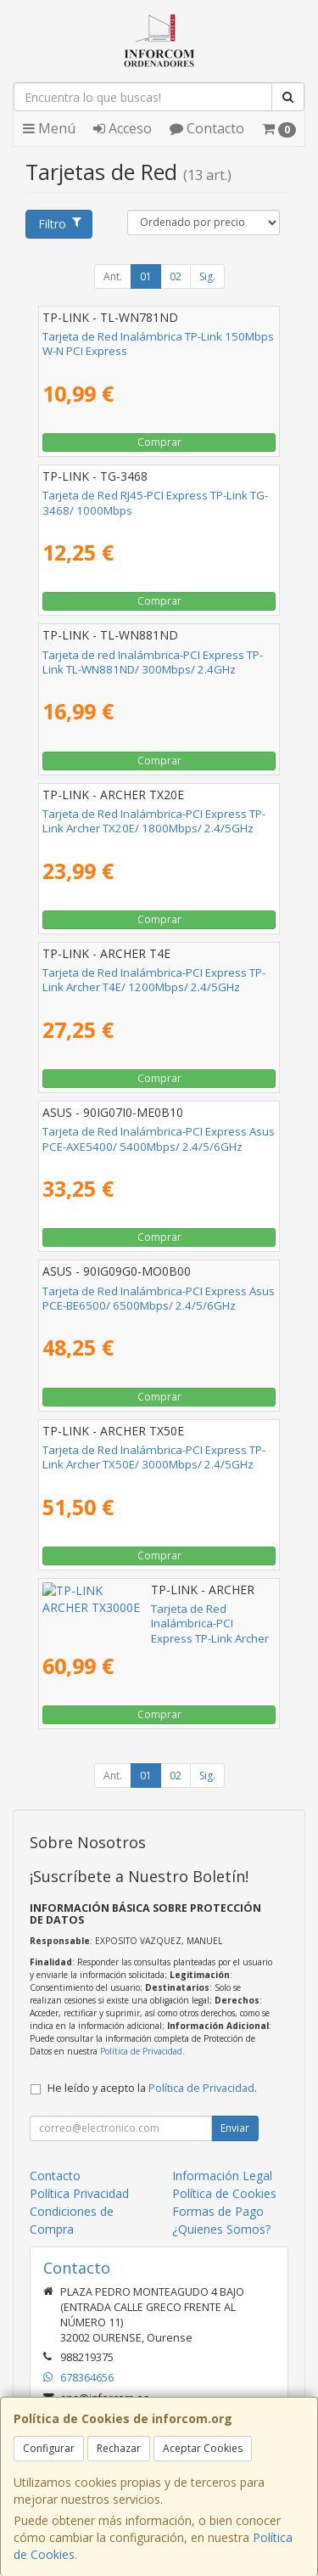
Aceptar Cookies (203, 2448)
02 (175, 276)
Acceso (122, 128)
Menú (49, 128)
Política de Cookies (224, 2193)
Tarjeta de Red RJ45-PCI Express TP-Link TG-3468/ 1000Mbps (155, 502)
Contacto (207, 128)
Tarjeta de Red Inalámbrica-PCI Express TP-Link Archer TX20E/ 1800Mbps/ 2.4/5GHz (153, 821)
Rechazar (119, 2448)
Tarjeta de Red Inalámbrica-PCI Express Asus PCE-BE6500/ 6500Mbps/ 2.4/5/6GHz (158, 1298)
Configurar (49, 2448)
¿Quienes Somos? (221, 2229)
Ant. (112, 276)
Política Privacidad (79, 2193)
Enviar (234, 2128)
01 (146, 276)
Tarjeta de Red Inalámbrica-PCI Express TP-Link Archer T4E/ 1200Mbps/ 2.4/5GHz (153, 980)
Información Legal (222, 2175)
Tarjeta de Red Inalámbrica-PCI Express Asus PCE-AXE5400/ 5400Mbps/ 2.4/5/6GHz (158, 1138)
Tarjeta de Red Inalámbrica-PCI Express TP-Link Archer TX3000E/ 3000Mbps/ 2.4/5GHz (154, 1616)
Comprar (159, 442)
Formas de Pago (218, 2211)
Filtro (59, 224)
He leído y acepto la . (152, 2088)
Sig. (207, 276)
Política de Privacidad (141, 2051)
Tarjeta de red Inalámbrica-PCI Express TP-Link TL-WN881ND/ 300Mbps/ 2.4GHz (152, 662)
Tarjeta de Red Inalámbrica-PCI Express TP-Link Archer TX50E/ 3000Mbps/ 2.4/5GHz (153, 1457)
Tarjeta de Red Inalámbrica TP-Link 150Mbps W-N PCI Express (158, 343)
